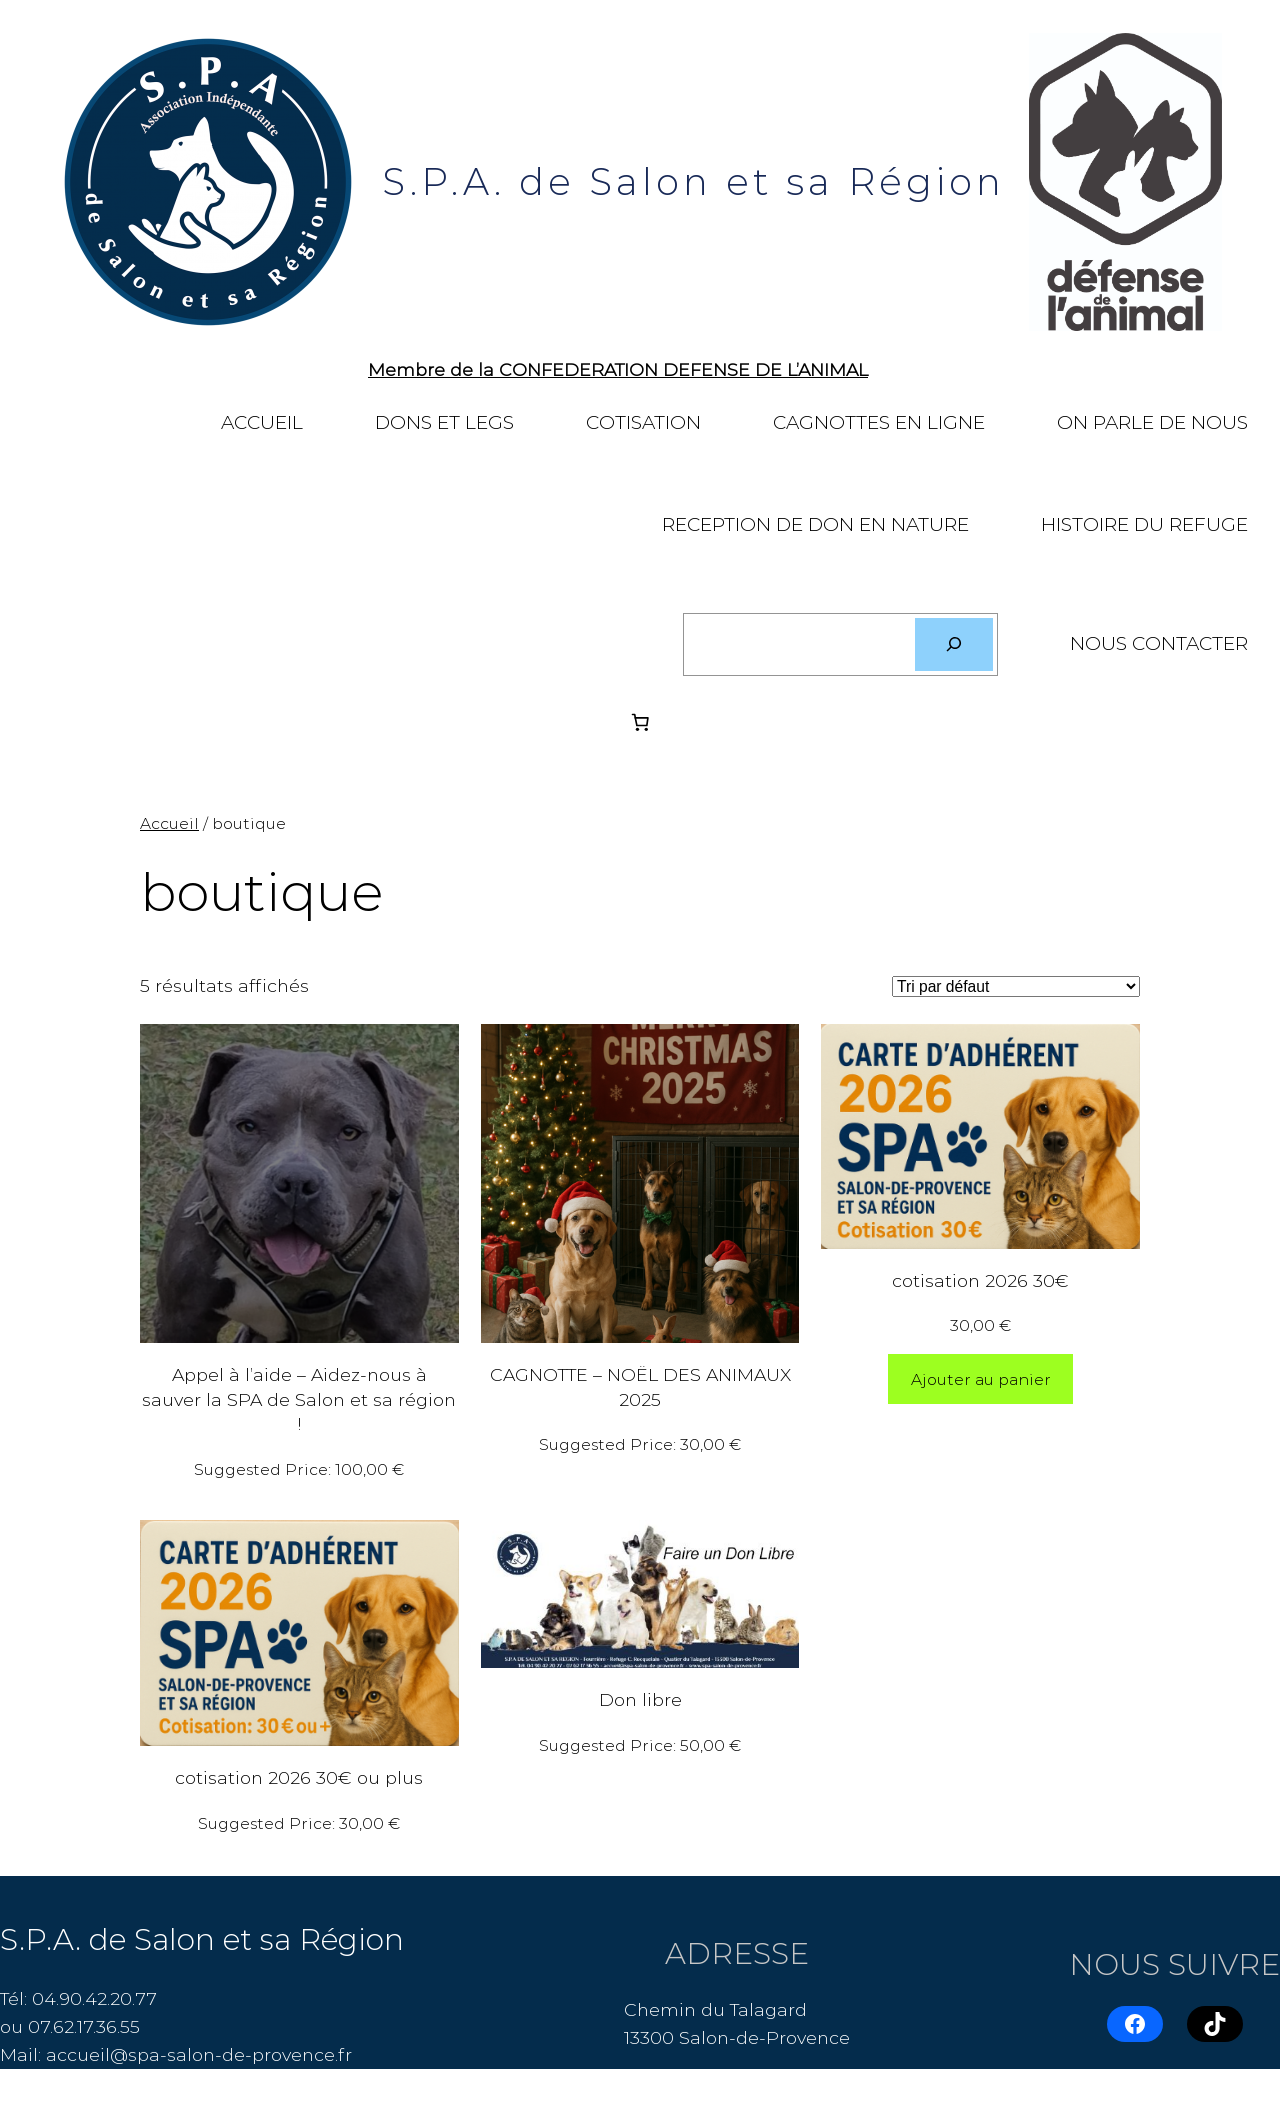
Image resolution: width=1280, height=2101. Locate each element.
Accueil (169, 823)
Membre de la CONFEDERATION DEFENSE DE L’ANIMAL (618, 369)
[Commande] (1016, 986)
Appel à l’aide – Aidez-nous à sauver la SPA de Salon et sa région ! (299, 1399)
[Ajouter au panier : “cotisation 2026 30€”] (981, 1379)
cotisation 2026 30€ (980, 1280)
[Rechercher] (954, 644)
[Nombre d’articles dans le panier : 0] (640, 722)
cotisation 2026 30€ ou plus (299, 1777)
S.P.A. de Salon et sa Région (693, 181)
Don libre (640, 1699)
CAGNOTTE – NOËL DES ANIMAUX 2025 (640, 1387)
